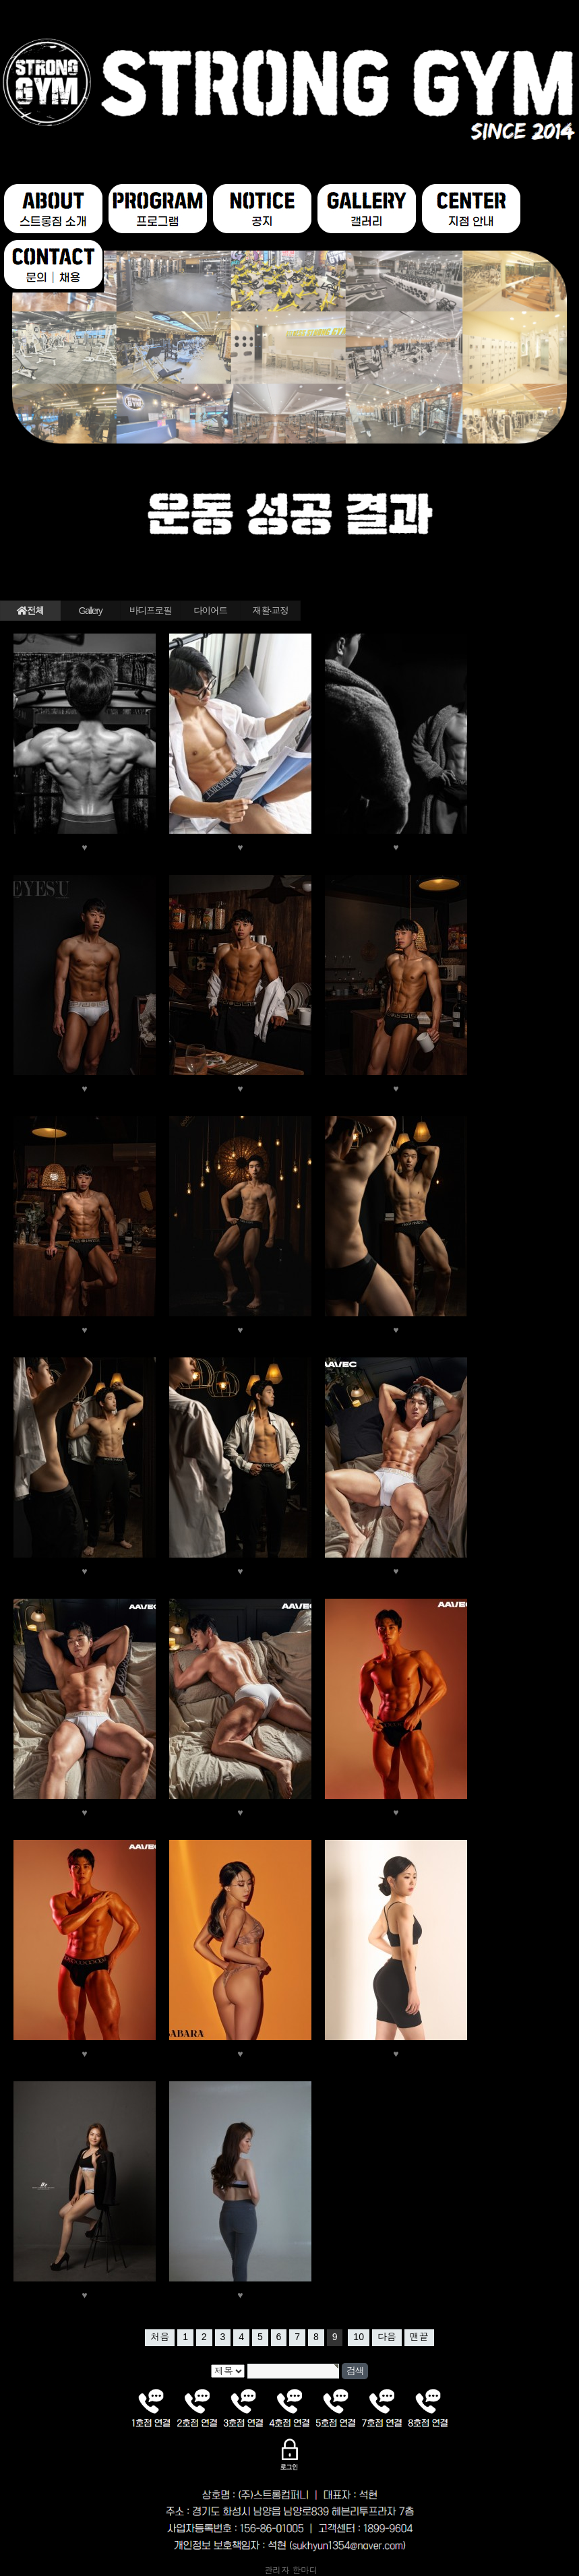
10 (358, 2336)
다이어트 (210, 610)
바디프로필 (150, 610)
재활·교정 (270, 610)
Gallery (90, 610)
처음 (159, 2336)
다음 (386, 2336)
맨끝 (419, 2336)
